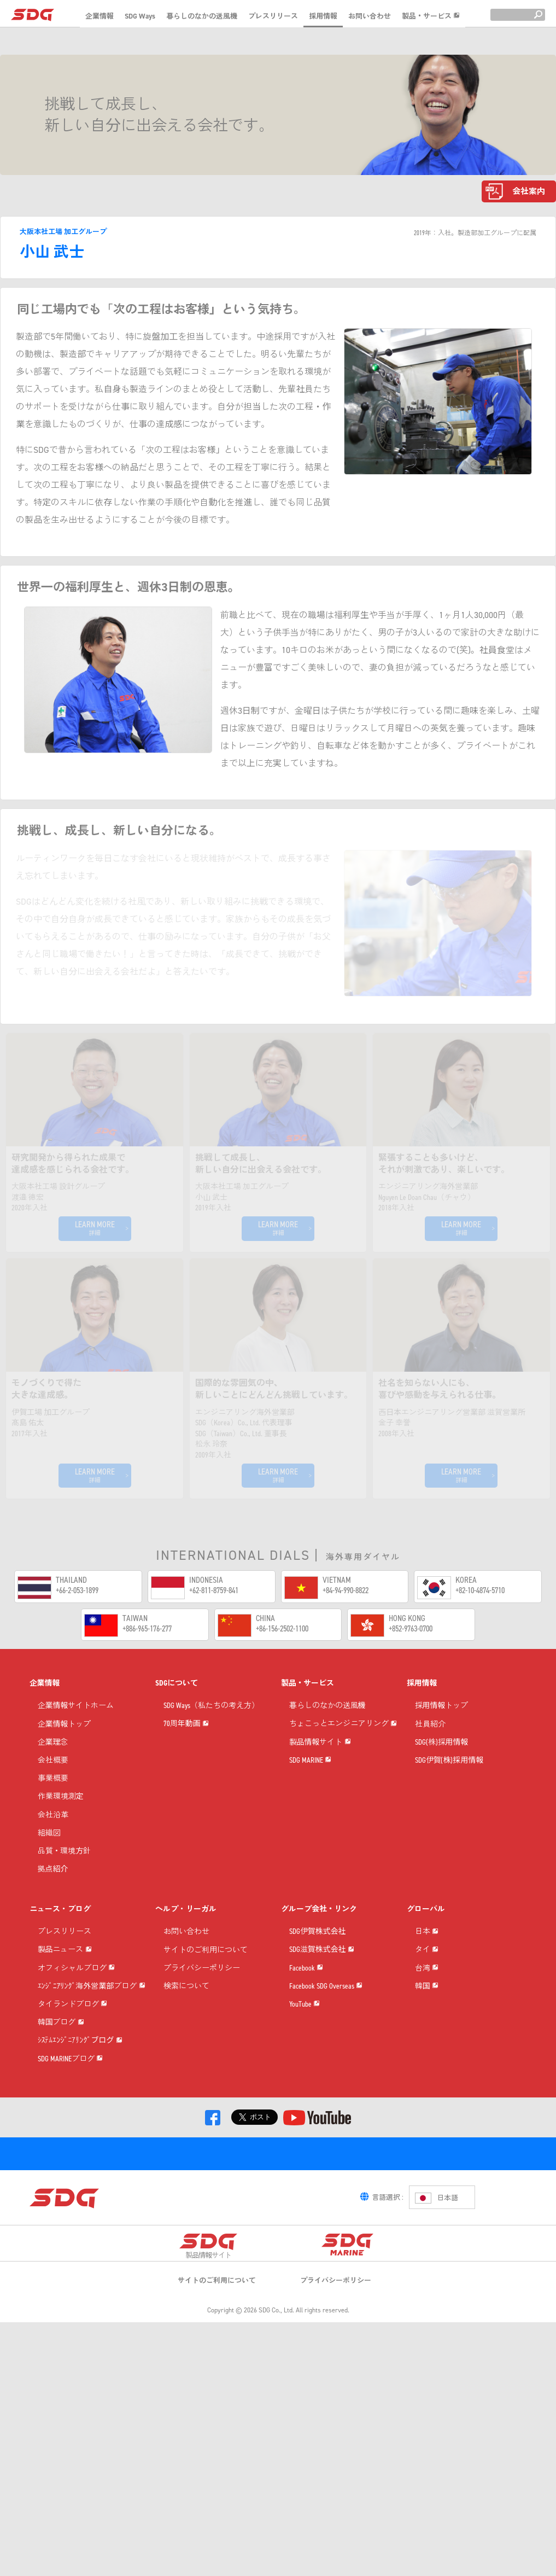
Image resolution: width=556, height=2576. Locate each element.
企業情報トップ (64, 1746)
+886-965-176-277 (147, 1628)
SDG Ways (140, 16)
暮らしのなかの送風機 (201, 16)
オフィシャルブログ (76, 2037)
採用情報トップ (442, 1727)
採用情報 (323, 16)
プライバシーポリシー (201, 1990)
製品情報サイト (320, 1810)
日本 (426, 1977)
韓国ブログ (61, 2162)
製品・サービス (431, 16)
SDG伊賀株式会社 (317, 1953)
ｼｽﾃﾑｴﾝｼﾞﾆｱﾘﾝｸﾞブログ (80, 2204)
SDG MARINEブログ (70, 2246)
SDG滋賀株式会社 (321, 1995)
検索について (186, 2008)
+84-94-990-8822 (345, 1590)
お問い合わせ (369, 16)
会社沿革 (53, 1836)
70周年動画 (186, 1769)
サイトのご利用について (205, 1972)
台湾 (426, 2060)
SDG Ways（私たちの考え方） (211, 1727)
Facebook (306, 2037)
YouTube (304, 2120)
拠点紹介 (53, 1891)
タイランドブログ (72, 2120)
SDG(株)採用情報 (442, 1764)
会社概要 (53, 1782)
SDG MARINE (310, 1853)
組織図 (49, 1855)
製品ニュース (65, 1995)
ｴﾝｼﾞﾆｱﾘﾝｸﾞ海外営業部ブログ (91, 2078)
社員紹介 (430, 1746)
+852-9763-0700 (410, 1628)
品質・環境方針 (64, 1873)
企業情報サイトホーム (76, 1727)
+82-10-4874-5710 (480, 1590)
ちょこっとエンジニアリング (343, 1769)
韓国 (426, 2102)
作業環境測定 (61, 1818)
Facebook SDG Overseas (325, 2078)
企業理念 (53, 1764)
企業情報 (99, 16)
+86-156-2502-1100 (282, 1628)
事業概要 (53, 1800)
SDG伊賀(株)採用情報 (449, 1782)
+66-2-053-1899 (77, 1590)
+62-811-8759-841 (213, 1590)
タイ (426, 2018)
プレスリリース (273, 16)
